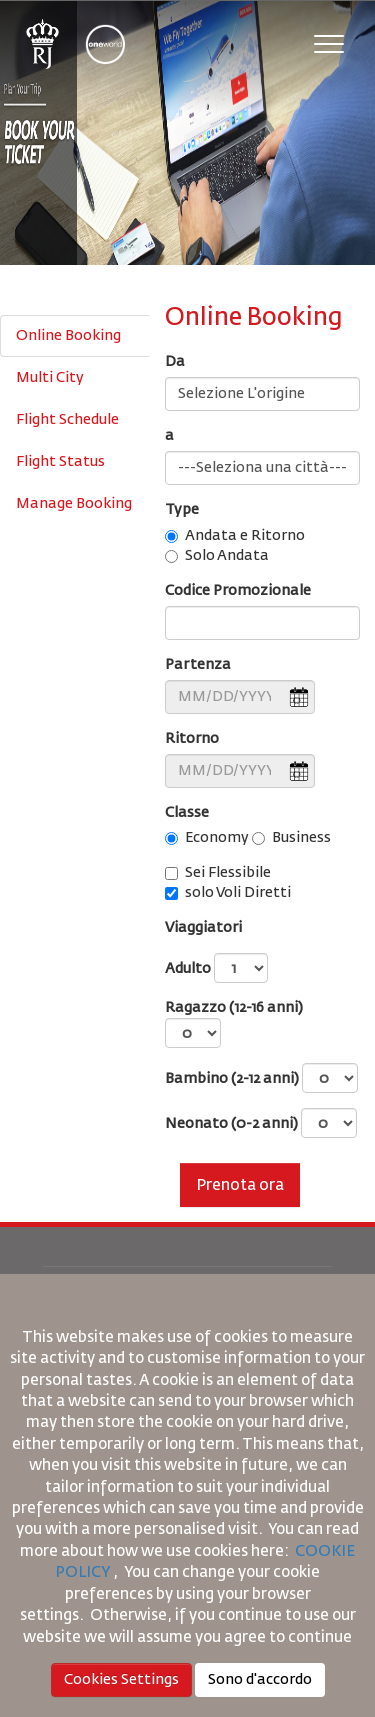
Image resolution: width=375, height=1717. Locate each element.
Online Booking (68, 336)
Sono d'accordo (260, 1680)
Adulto (216, 968)
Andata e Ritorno (245, 536)
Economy (217, 838)
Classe (187, 813)
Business (301, 838)
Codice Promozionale (238, 591)
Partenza (198, 665)
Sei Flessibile (228, 873)
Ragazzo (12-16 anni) (234, 1024)
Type (182, 510)
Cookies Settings (121, 1680)
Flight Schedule (67, 420)
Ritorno (192, 739)
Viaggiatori (203, 928)
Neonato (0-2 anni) (261, 1123)
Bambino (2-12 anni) (261, 1078)
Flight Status (60, 462)
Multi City (50, 378)
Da (175, 362)
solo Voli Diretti (238, 893)
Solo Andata (227, 556)
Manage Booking (74, 504)
